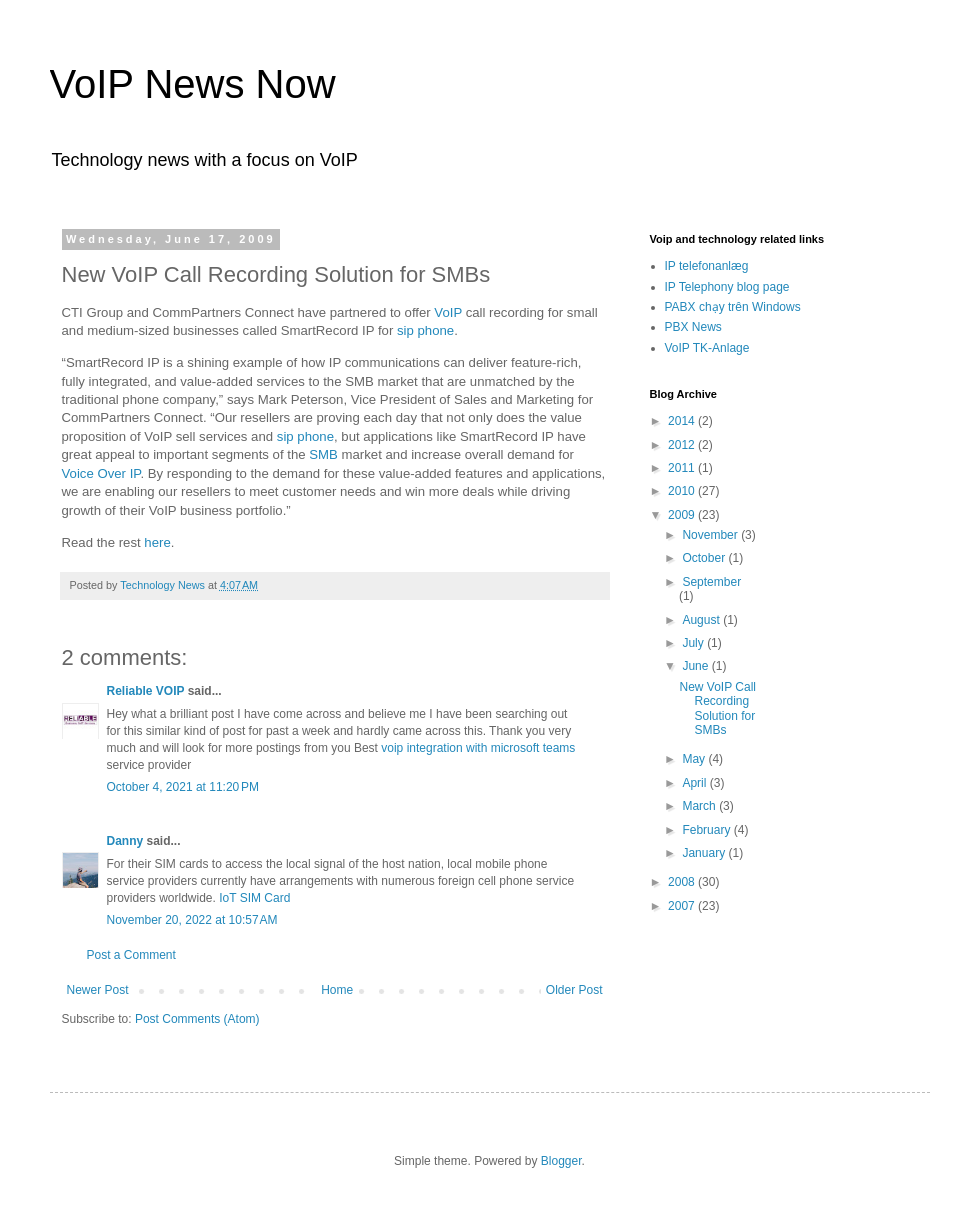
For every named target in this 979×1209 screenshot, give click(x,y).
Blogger (561, 1161)
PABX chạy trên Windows (733, 307)
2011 (683, 468)
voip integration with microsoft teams (478, 748)
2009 (683, 515)
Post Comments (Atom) (197, 1019)
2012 (683, 445)
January (705, 853)
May (695, 759)
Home (337, 990)
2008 (683, 882)
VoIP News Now (193, 84)
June (696, 666)
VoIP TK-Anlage (707, 348)
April (695, 783)
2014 (683, 421)
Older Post (574, 990)
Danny (125, 841)
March (700, 806)
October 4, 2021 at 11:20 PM (183, 787)
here (157, 542)
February (707, 830)
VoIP (449, 312)
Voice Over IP (101, 473)
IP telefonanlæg (707, 266)
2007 (683, 906)
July (694, 643)
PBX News (693, 327)
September (711, 582)
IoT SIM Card (254, 898)
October (705, 558)
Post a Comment (131, 955)
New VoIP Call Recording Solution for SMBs (717, 708)
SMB (325, 454)
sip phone (425, 330)
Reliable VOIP (146, 691)
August (702, 620)
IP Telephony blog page (727, 287)
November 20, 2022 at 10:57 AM (192, 920)
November (711, 535)
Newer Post (98, 990)
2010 (683, 491)
